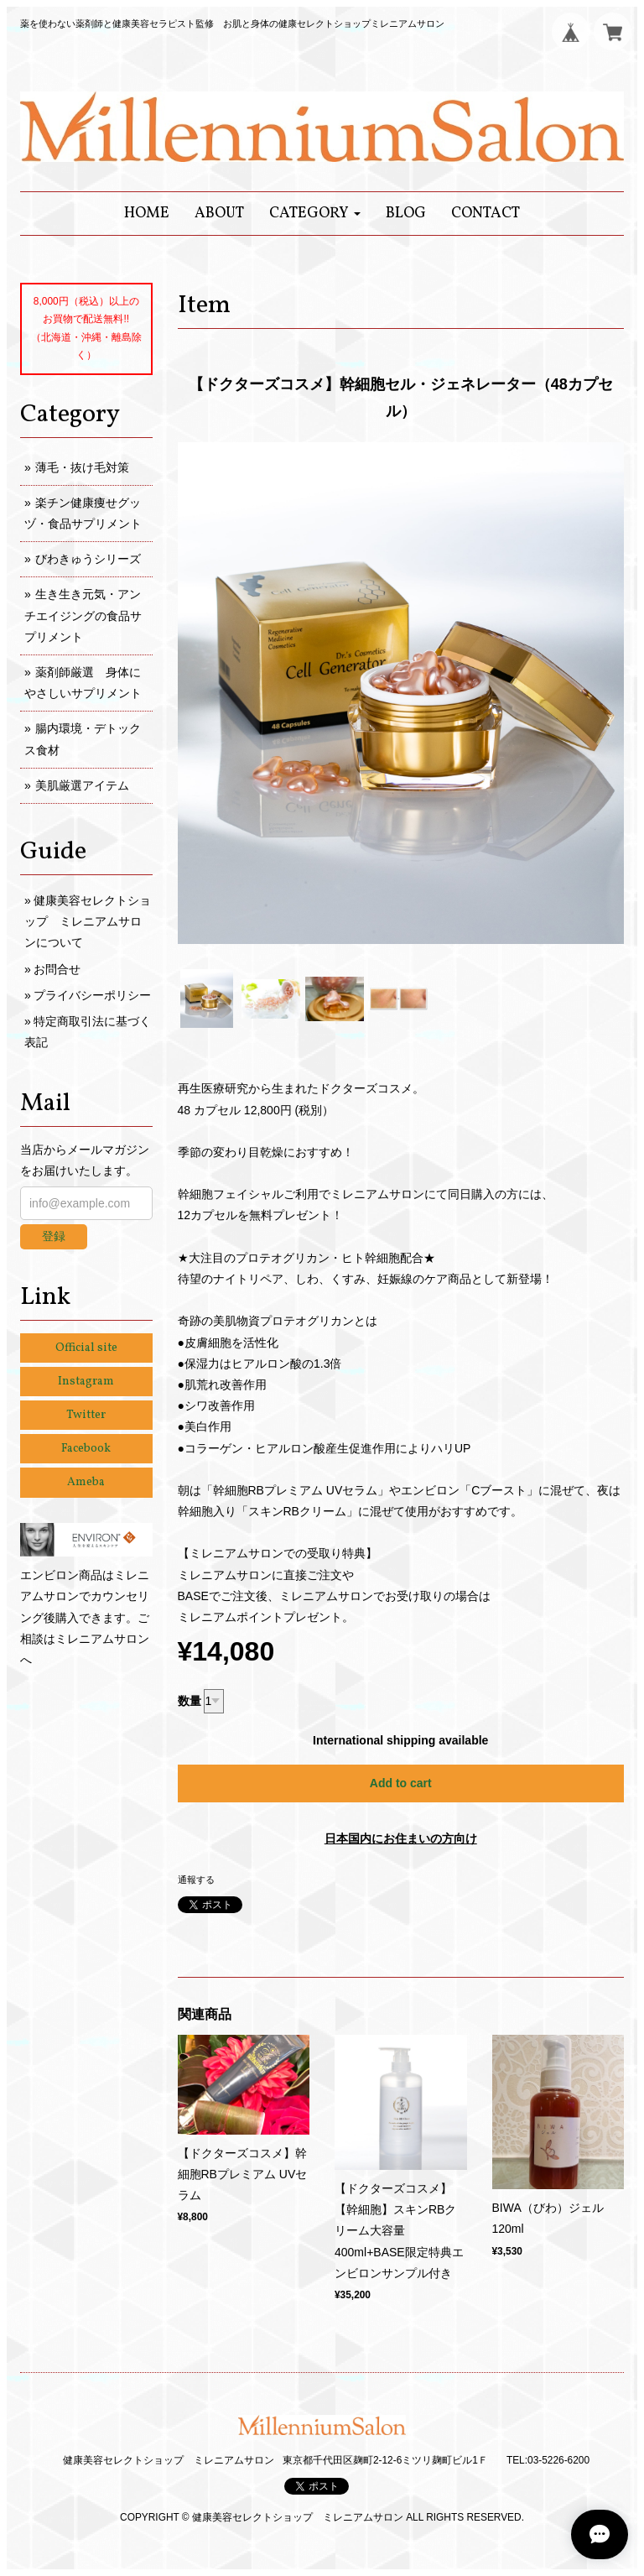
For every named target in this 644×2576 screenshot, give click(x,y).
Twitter (86, 1415)
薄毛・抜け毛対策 (82, 467)
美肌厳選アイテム (82, 785)
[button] (315, 213)
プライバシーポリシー (92, 995)
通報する (196, 1880)
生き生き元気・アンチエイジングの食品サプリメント (83, 615)
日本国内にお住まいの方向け (401, 1838)
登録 (53, 1236)
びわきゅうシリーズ (88, 559)
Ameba (86, 1482)
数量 (189, 1701)
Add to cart (401, 1783)
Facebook (86, 1449)
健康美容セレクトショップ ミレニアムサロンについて (87, 921)
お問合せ (57, 969)
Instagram (86, 1382)
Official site (86, 1348)
